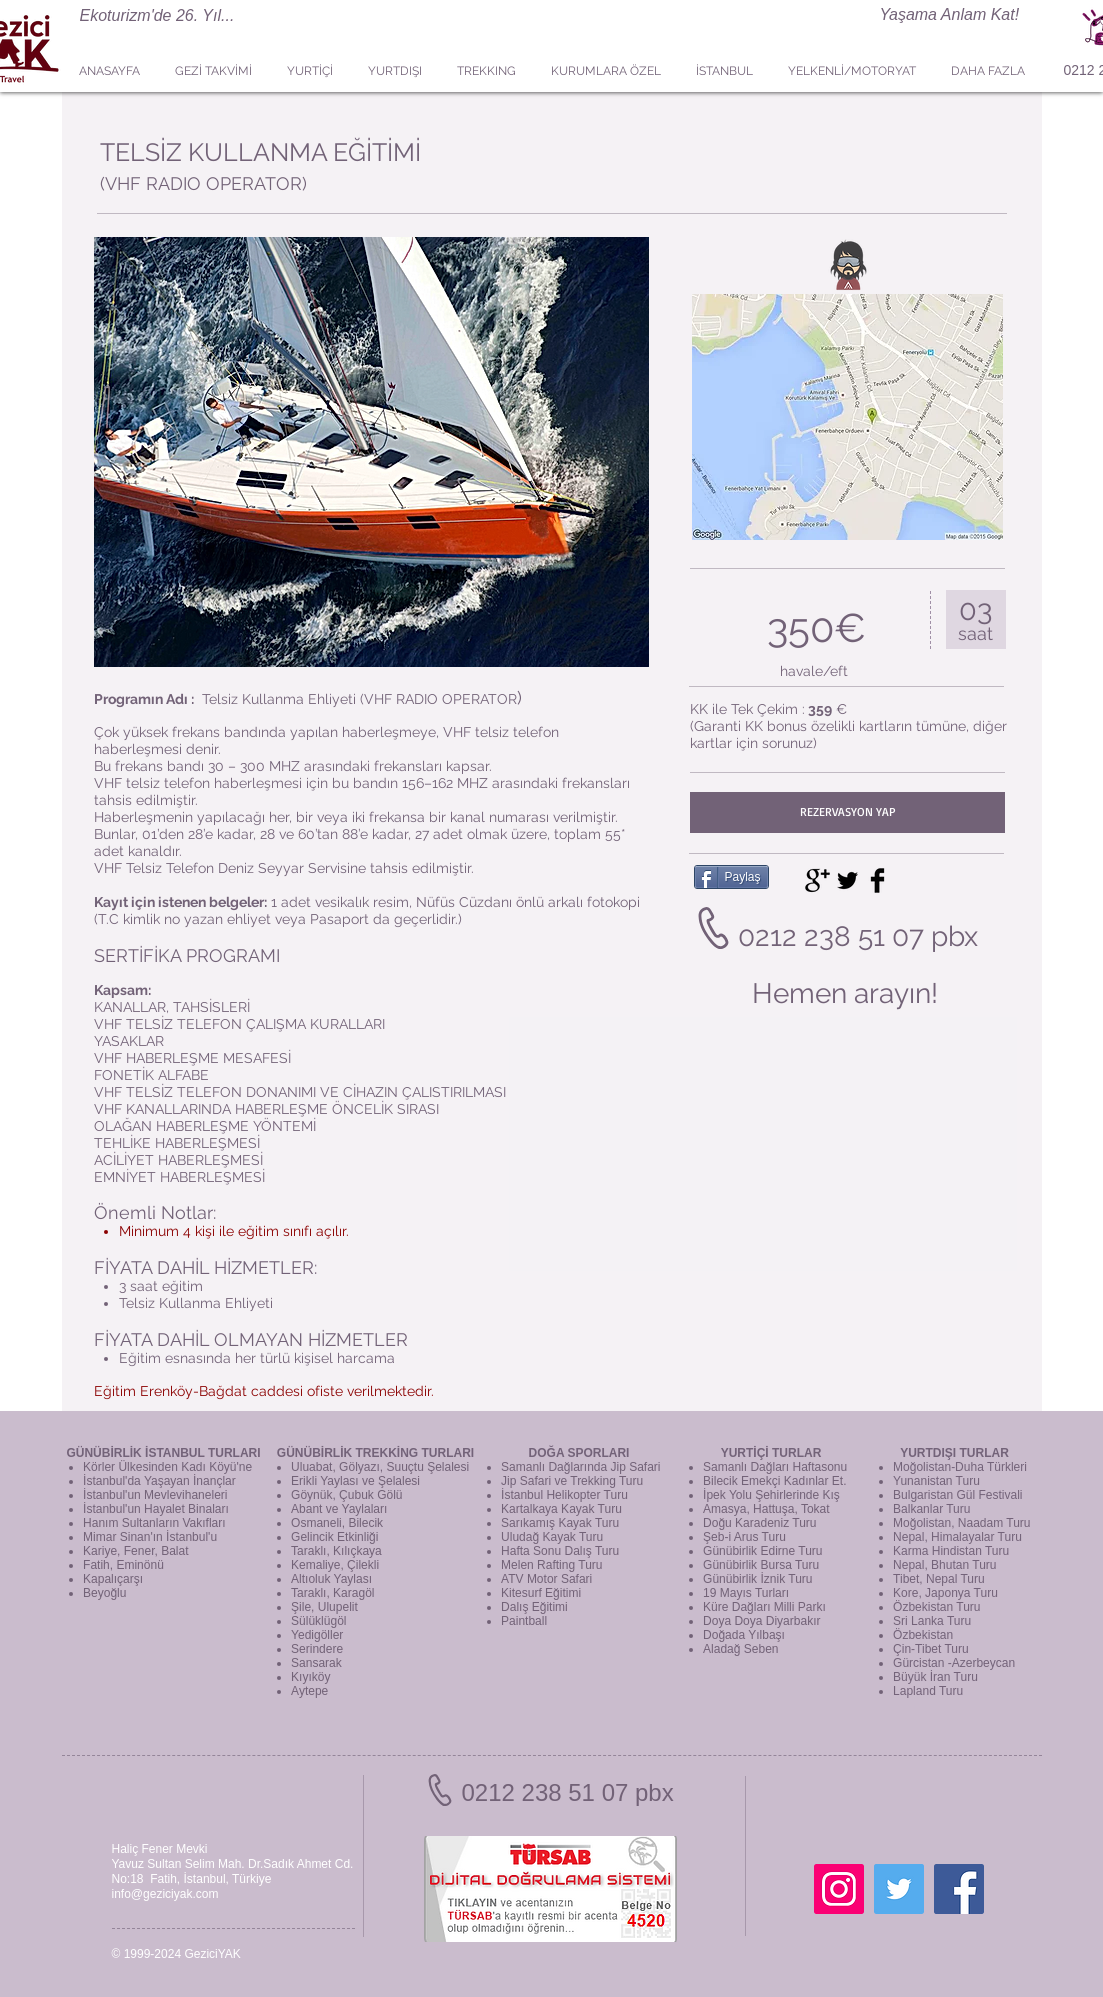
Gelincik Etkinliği (334, 1537)
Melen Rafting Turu (551, 1565)
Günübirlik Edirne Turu (762, 1551)
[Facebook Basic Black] (877, 880)
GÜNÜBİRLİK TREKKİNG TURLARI (375, 1453)
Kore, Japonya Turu (945, 1593)
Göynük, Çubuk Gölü (346, 1495)
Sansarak (316, 1663)
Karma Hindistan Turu (951, 1551)
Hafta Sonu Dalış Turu (560, 1551)
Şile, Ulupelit (324, 1607)
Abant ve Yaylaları (339, 1509)
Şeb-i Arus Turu (744, 1537)
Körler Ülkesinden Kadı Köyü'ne (167, 1467)
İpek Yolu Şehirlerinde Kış (771, 1495)
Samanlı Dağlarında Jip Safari (580, 1467)
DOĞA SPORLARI (579, 1453)
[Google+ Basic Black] (817, 880)
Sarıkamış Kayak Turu (560, 1523)
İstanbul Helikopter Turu (564, 1495)
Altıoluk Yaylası (331, 1579)
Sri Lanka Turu (932, 1621)
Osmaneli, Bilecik (337, 1523)
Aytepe (309, 1691)
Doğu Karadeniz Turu (759, 1523)
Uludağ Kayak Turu (552, 1537)
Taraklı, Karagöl (332, 1593)
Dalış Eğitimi (534, 1607)
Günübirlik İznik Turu (757, 1579)
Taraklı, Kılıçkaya (336, 1551)
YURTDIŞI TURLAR (954, 1453)
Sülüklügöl (318, 1621)
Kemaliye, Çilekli (335, 1565)
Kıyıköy (310, 1677)
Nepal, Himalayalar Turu (957, 1537)
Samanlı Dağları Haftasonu (775, 1467)
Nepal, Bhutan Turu (944, 1565)
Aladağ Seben (740, 1649)
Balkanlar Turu (931, 1509)
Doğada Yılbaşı (744, 1635)
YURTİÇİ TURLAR (771, 1453)
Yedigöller (317, 1635)
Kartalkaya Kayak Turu (561, 1509)
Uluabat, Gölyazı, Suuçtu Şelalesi (380, 1467)
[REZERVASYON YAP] (847, 812)
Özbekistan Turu (936, 1607)
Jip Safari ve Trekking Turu (572, 1481)
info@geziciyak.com (165, 1894)
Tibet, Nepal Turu (939, 1579)
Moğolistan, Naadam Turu (961, 1523)
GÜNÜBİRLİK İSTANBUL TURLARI (163, 1453)
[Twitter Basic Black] (847, 880)
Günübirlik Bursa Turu (761, 1565)
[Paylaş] (731, 877)
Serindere (317, 1649)
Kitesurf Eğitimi (541, 1593)
